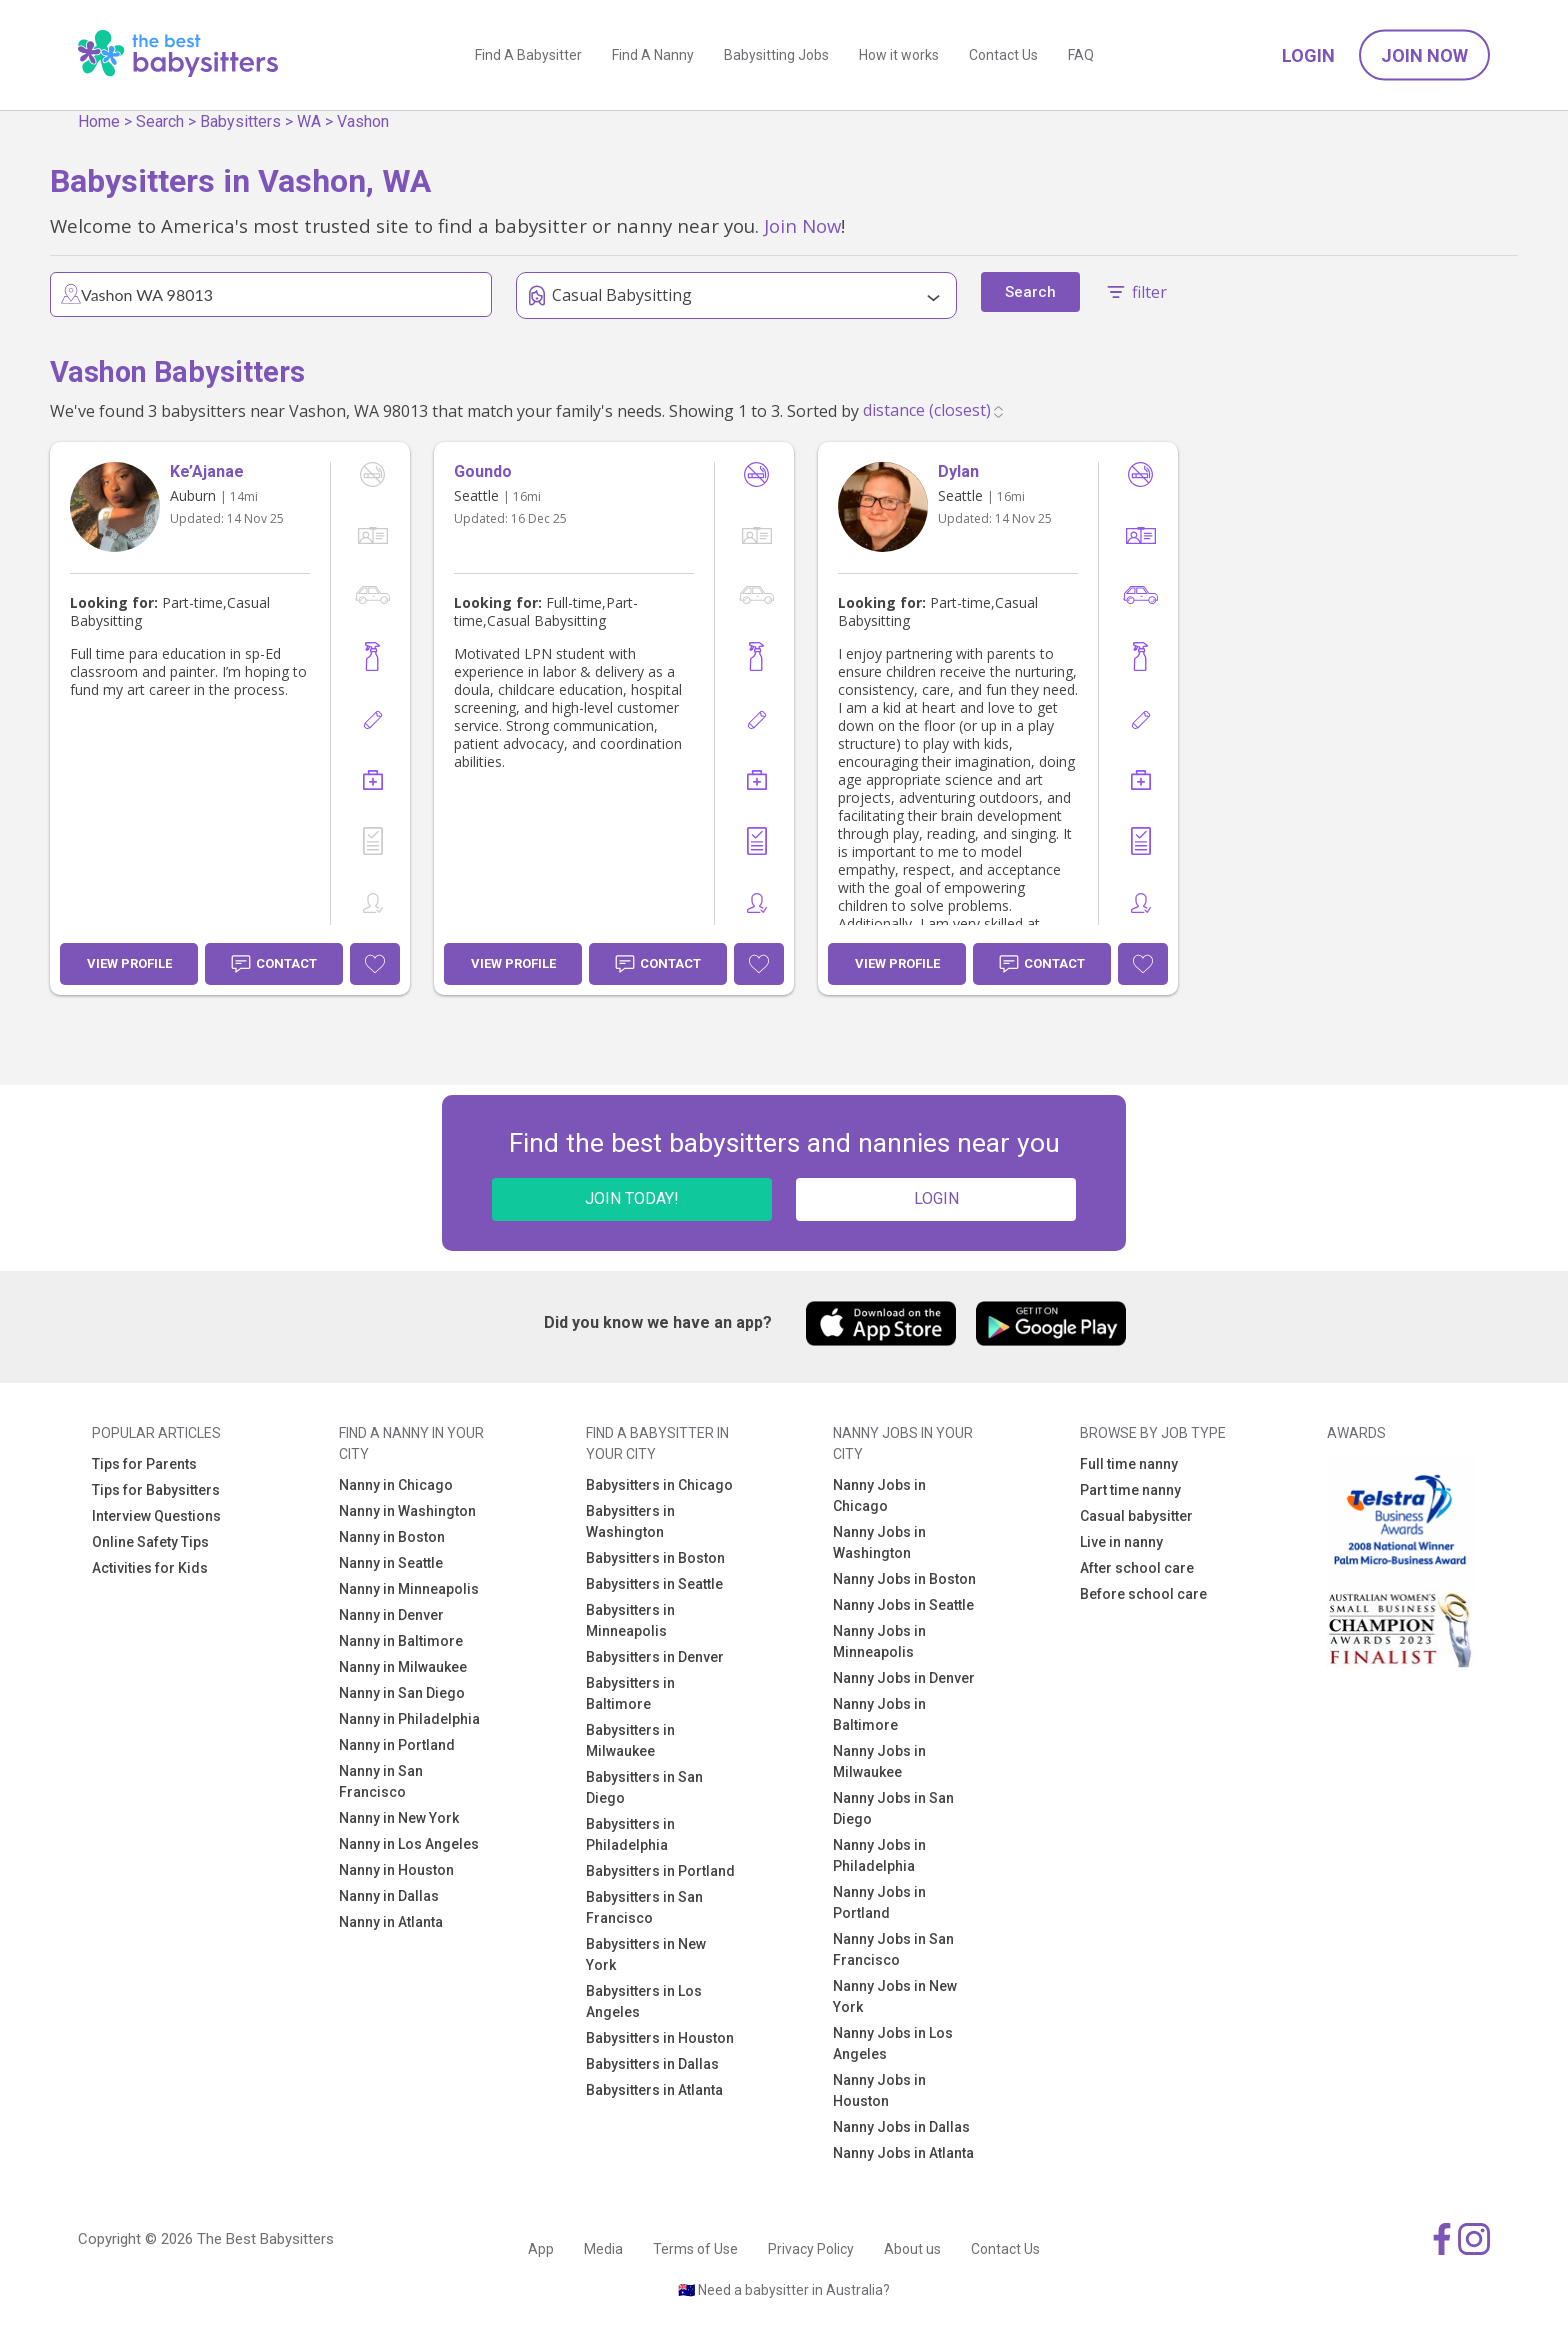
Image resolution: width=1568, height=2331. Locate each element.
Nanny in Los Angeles (409, 1844)
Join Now (1424, 55)
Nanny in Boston (392, 1537)
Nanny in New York (399, 1818)
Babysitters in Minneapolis (630, 1620)
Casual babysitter (1136, 1516)
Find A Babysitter (528, 55)
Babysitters (240, 121)
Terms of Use (695, 2249)
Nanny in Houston (396, 1870)
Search (160, 121)
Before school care (1143, 1594)
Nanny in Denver (391, 1615)
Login (1308, 55)
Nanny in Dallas (389, 1896)
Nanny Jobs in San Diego (893, 1808)
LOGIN (936, 1198)
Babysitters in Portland (660, 1871)
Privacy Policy (811, 2249)
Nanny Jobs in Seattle (903, 1605)
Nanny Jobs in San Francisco (893, 1949)
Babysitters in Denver (655, 1657)
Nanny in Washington (407, 1511)
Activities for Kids (150, 1568)
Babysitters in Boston (655, 1558)
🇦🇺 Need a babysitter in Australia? (784, 2290)
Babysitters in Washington (630, 1521)
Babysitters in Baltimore (630, 1693)
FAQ (1081, 55)
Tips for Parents (144, 1464)
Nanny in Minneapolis (409, 1589)
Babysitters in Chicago (659, 1485)
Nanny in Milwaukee (403, 1667)
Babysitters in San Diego (644, 1787)
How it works (899, 55)
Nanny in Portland (397, 1745)
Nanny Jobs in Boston (904, 1579)
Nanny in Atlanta (391, 1922)
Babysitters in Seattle (654, 1584)
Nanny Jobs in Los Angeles (893, 2043)
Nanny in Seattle (391, 1563)
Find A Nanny (653, 55)
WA (309, 121)
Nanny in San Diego (402, 1693)
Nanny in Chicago (396, 1485)
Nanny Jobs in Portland (879, 1902)
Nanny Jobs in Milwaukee (879, 1761)
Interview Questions (156, 1516)
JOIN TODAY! (632, 1198)
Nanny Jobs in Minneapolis (879, 1641)
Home (99, 121)
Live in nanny (1121, 1542)
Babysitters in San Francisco (644, 1907)
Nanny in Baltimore (401, 1641)
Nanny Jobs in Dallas (901, 2127)
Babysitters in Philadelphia (630, 1834)
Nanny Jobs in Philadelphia (879, 1855)
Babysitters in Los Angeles (644, 2001)
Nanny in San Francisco (381, 1781)
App (541, 2249)
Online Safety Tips (150, 1542)
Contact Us (1003, 55)
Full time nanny (1129, 1464)
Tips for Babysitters (156, 1490)
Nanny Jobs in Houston (879, 2090)
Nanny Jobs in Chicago (879, 1495)
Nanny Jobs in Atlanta (903, 2153)
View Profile (129, 963)
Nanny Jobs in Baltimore (879, 1714)
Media (603, 2249)
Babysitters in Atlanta (654, 2090)
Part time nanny (1130, 1490)
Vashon (363, 121)
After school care (1137, 1568)
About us (912, 2249)
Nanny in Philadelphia (409, 1719)
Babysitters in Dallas (652, 2064)
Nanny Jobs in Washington (879, 1542)
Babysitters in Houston (660, 2038)
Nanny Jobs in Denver (904, 1678)
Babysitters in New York (646, 1954)
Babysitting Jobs (776, 55)
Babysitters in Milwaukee (630, 1740)
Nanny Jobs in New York (895, 1996)
